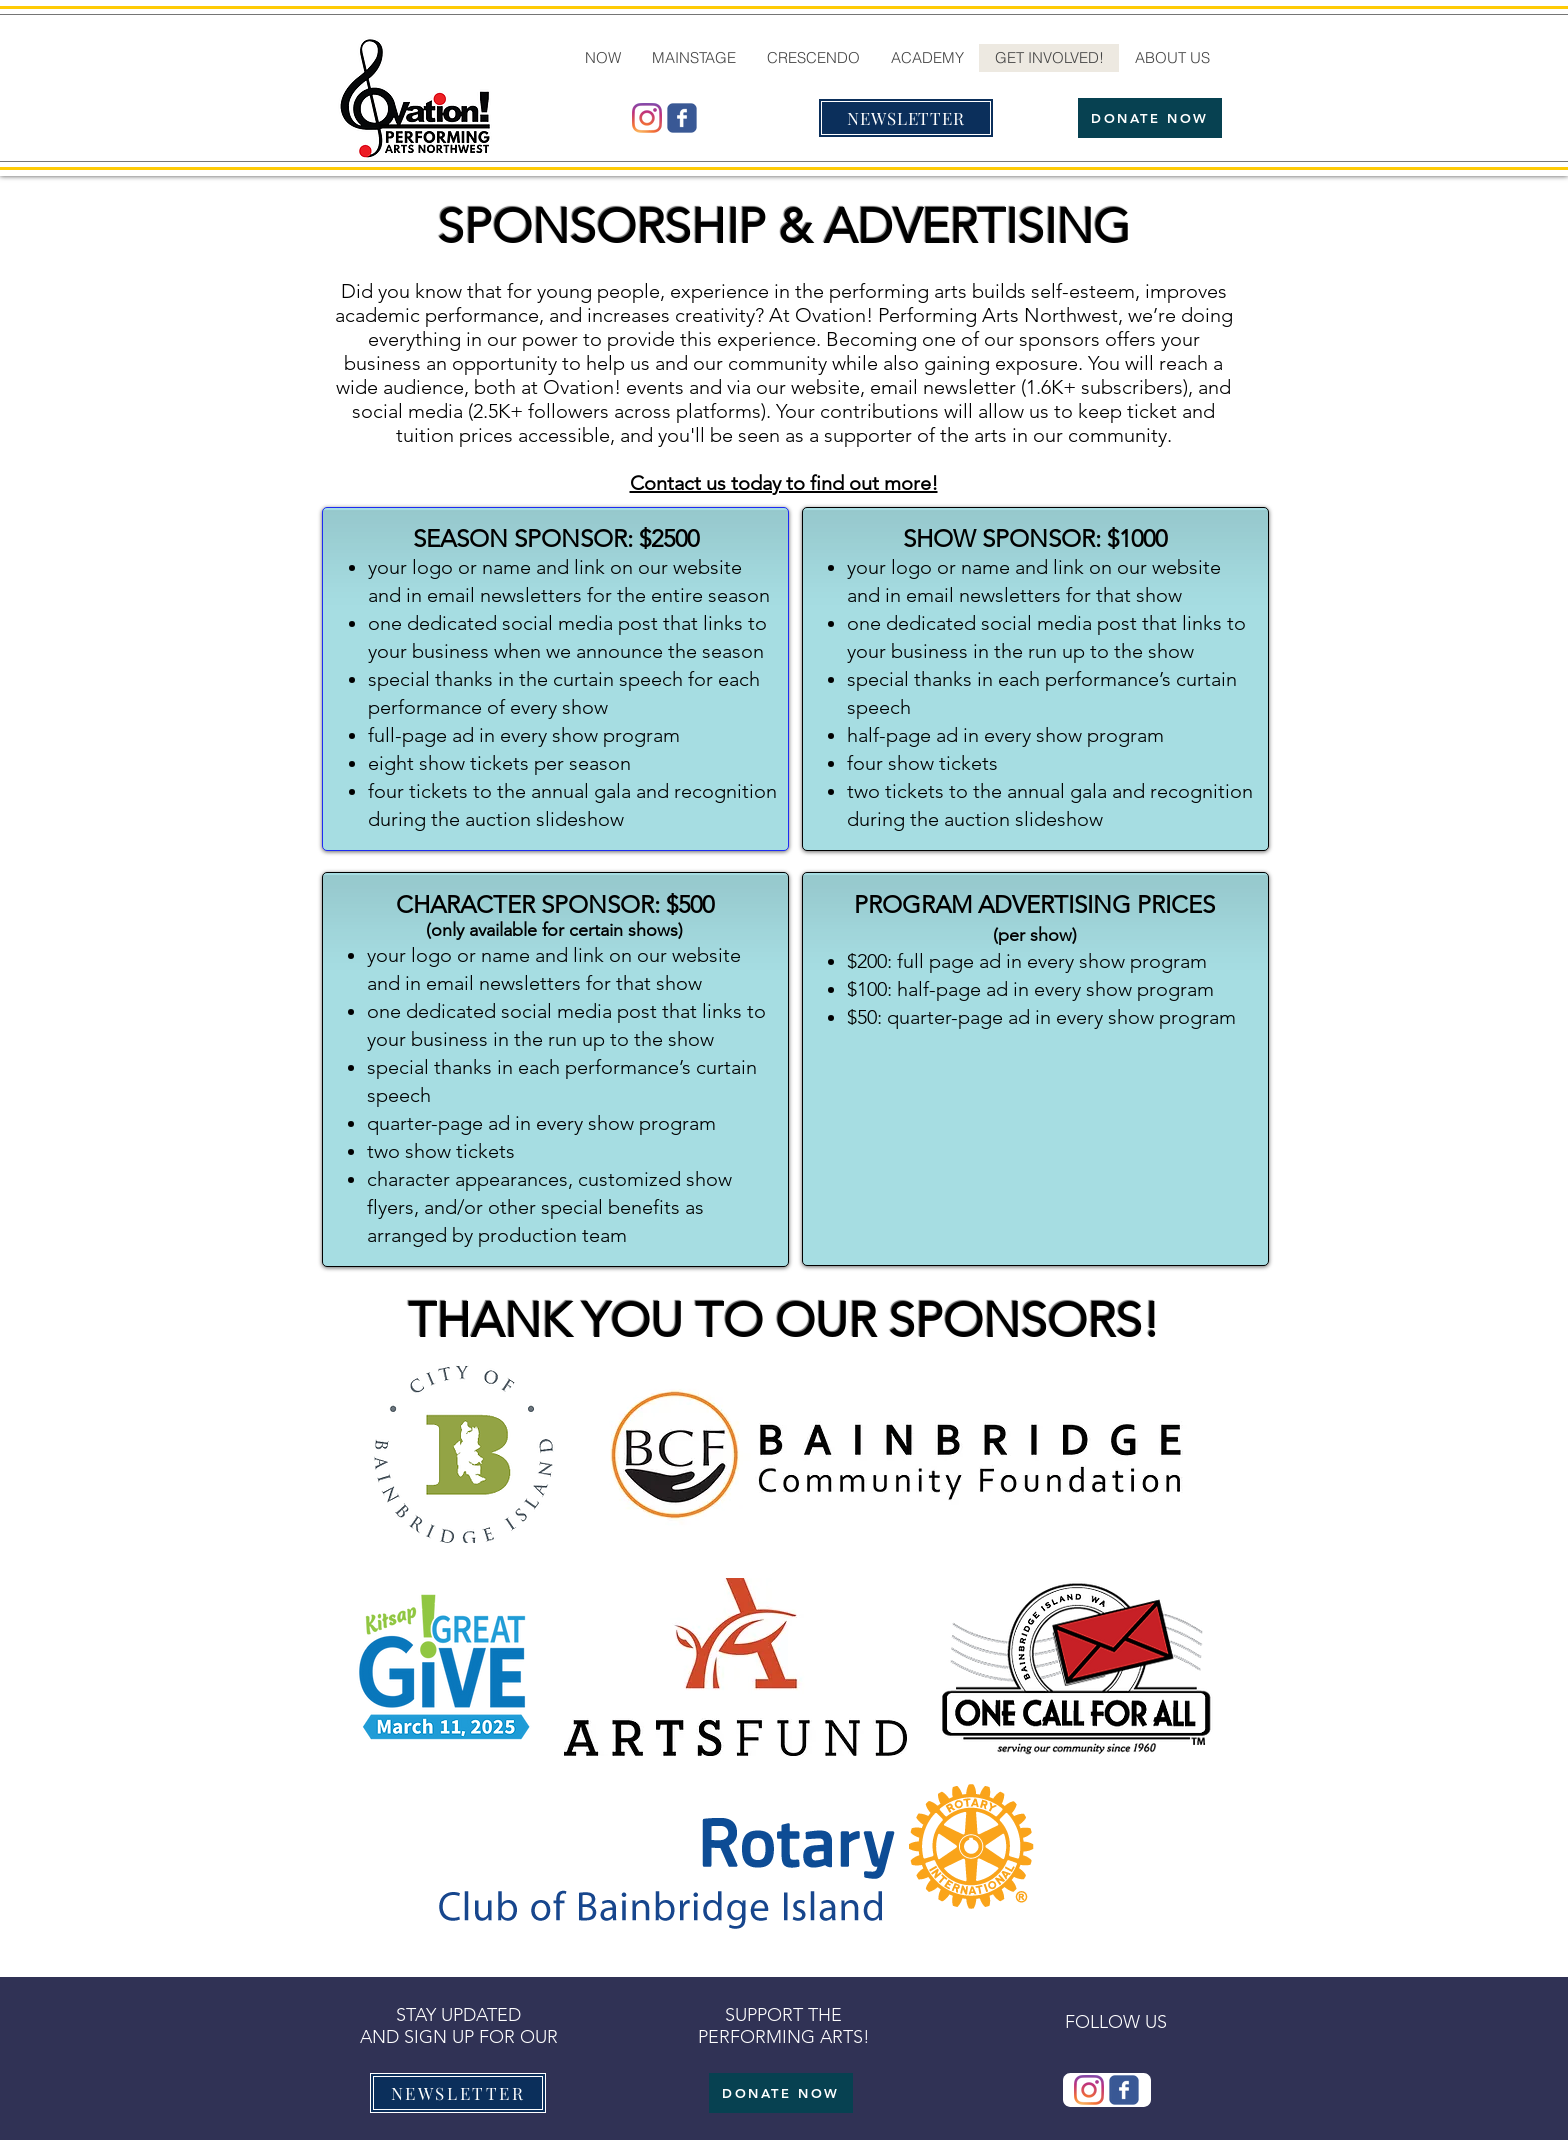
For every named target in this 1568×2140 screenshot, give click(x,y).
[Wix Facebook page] (682, 118)
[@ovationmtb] (647, 118)
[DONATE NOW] (1150, 118)
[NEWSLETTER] (906, 118)
